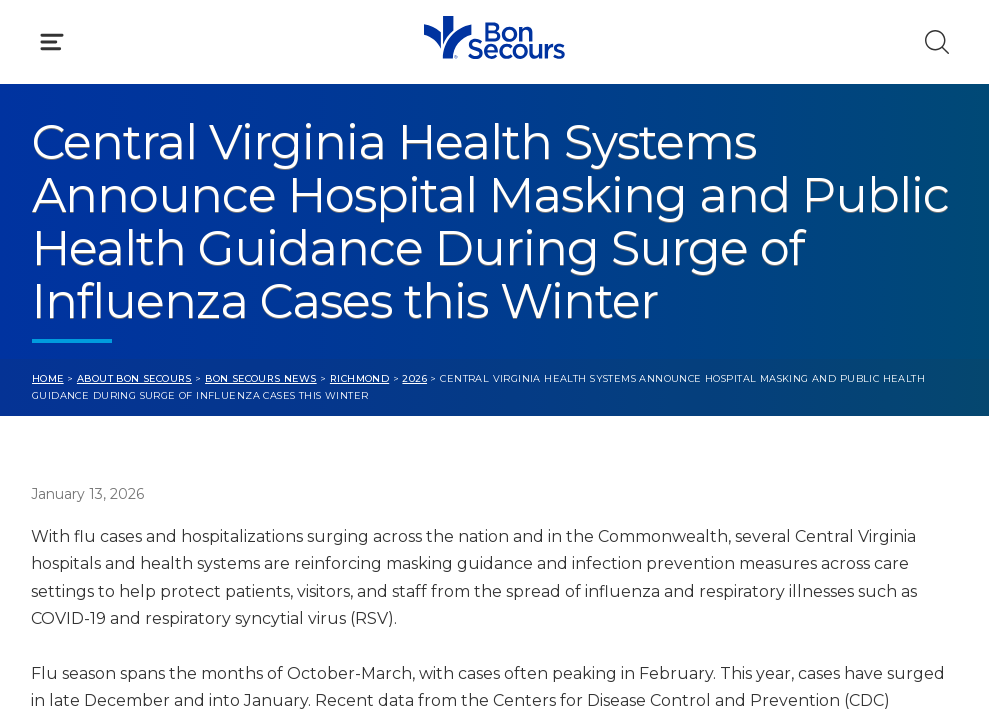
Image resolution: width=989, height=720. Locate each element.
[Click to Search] (937, 42)
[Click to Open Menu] (52, 42)
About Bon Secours (134, 378)
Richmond (359, 378)
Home (48, 378)
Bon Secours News (261, 378)
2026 (414, 378)
